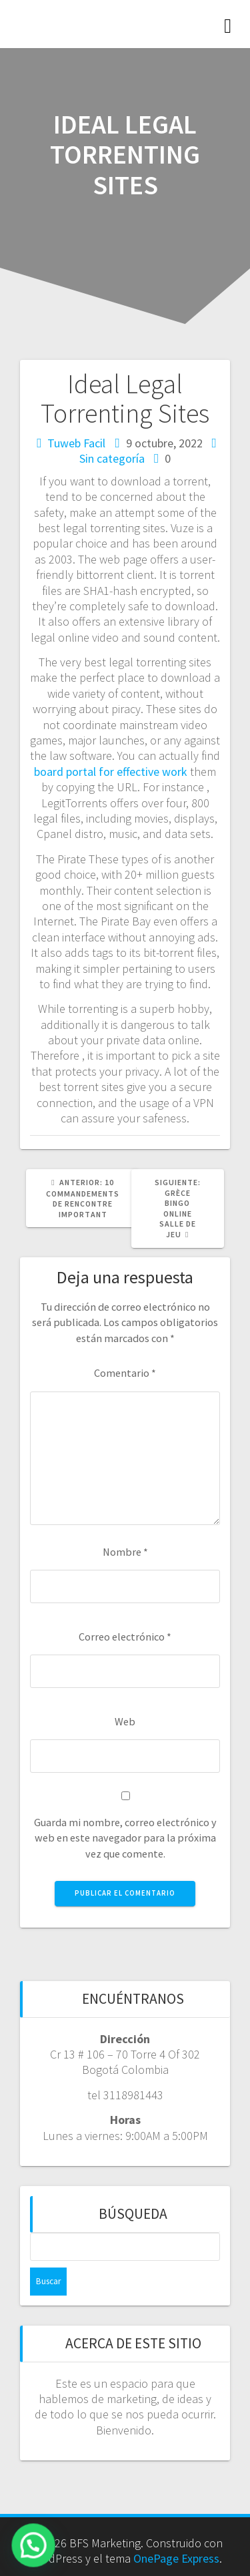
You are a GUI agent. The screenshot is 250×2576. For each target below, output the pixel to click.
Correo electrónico (125, 1636)
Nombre (125, 1551)
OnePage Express (176, 2558)
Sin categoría (112, 458)
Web (125, 1721)
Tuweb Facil (76, 443)
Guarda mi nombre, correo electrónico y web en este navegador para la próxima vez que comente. (125, 1837)
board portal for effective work (110, 771)
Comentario (125, 1372)
